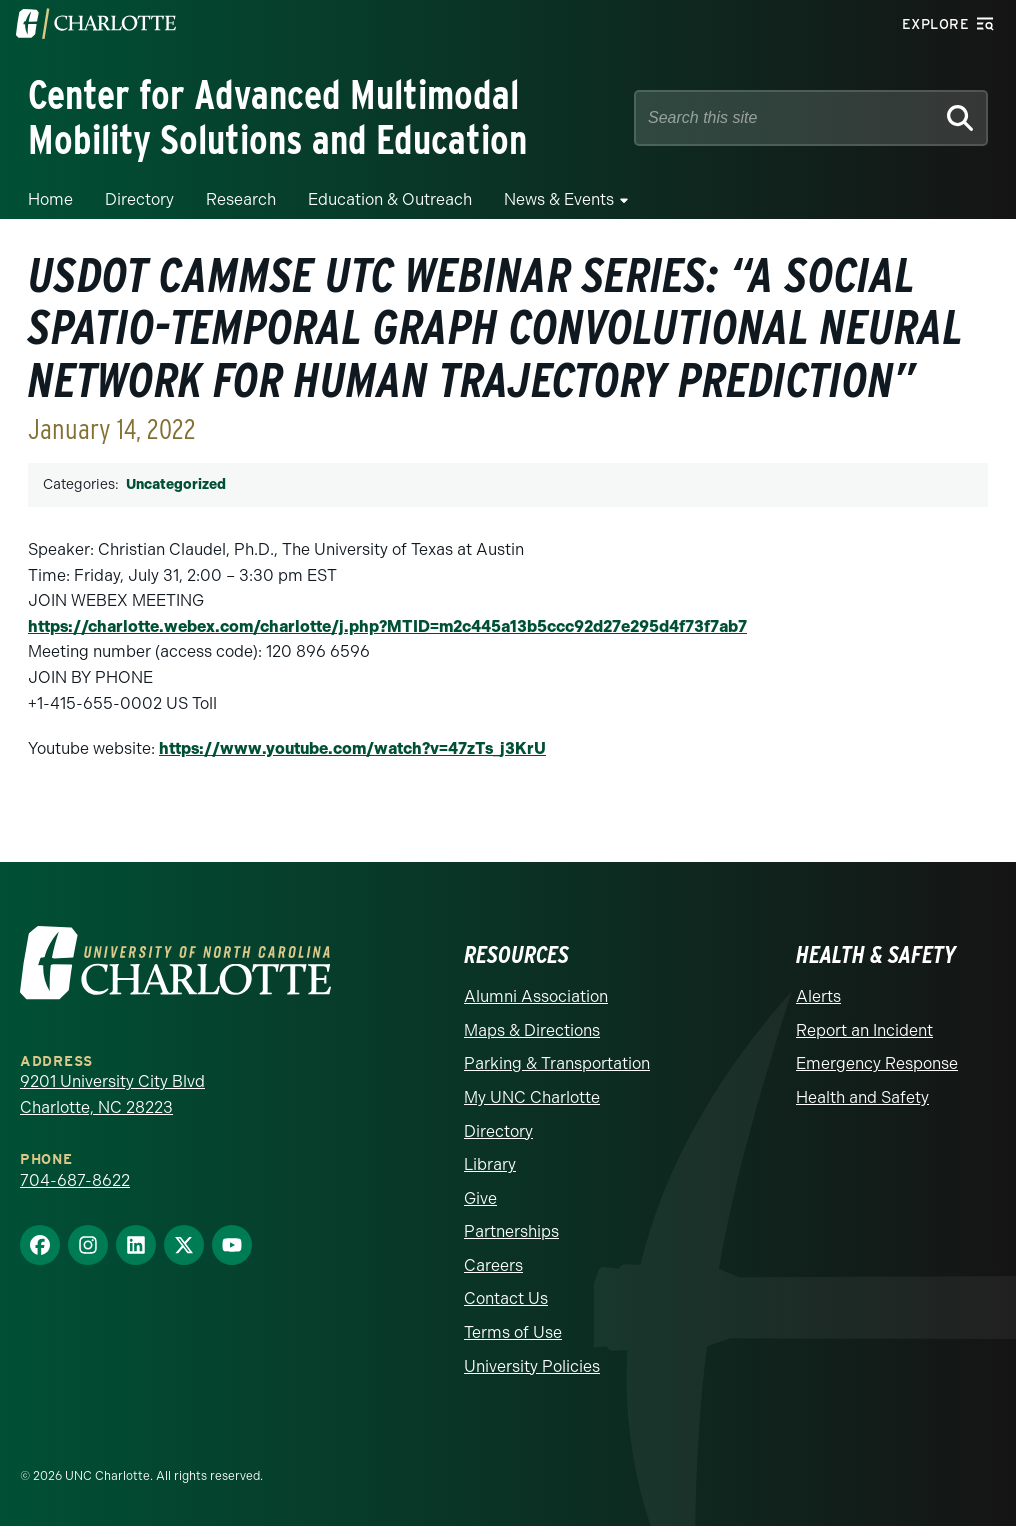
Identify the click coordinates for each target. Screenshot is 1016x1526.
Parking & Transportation (557, 1063)
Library (490, 1164)
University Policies (532, 1366)
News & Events (559, 199)
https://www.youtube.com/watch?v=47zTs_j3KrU (352, 748)
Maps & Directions (532, 1030)
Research (241, 199)
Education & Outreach (390, 199)
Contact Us (506, 1298)
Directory (139, 199)
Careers (493, 1265)
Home (50, 199)
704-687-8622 (75, 1180)
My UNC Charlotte (532, 1097)
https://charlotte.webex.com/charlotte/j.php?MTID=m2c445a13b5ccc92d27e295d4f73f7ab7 (387, 626)
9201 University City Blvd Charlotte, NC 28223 (112, 1094)
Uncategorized (176, 484)
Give (480, 1198)
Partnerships (511, 1231)
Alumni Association (536, 996)
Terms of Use (513, 1332)
